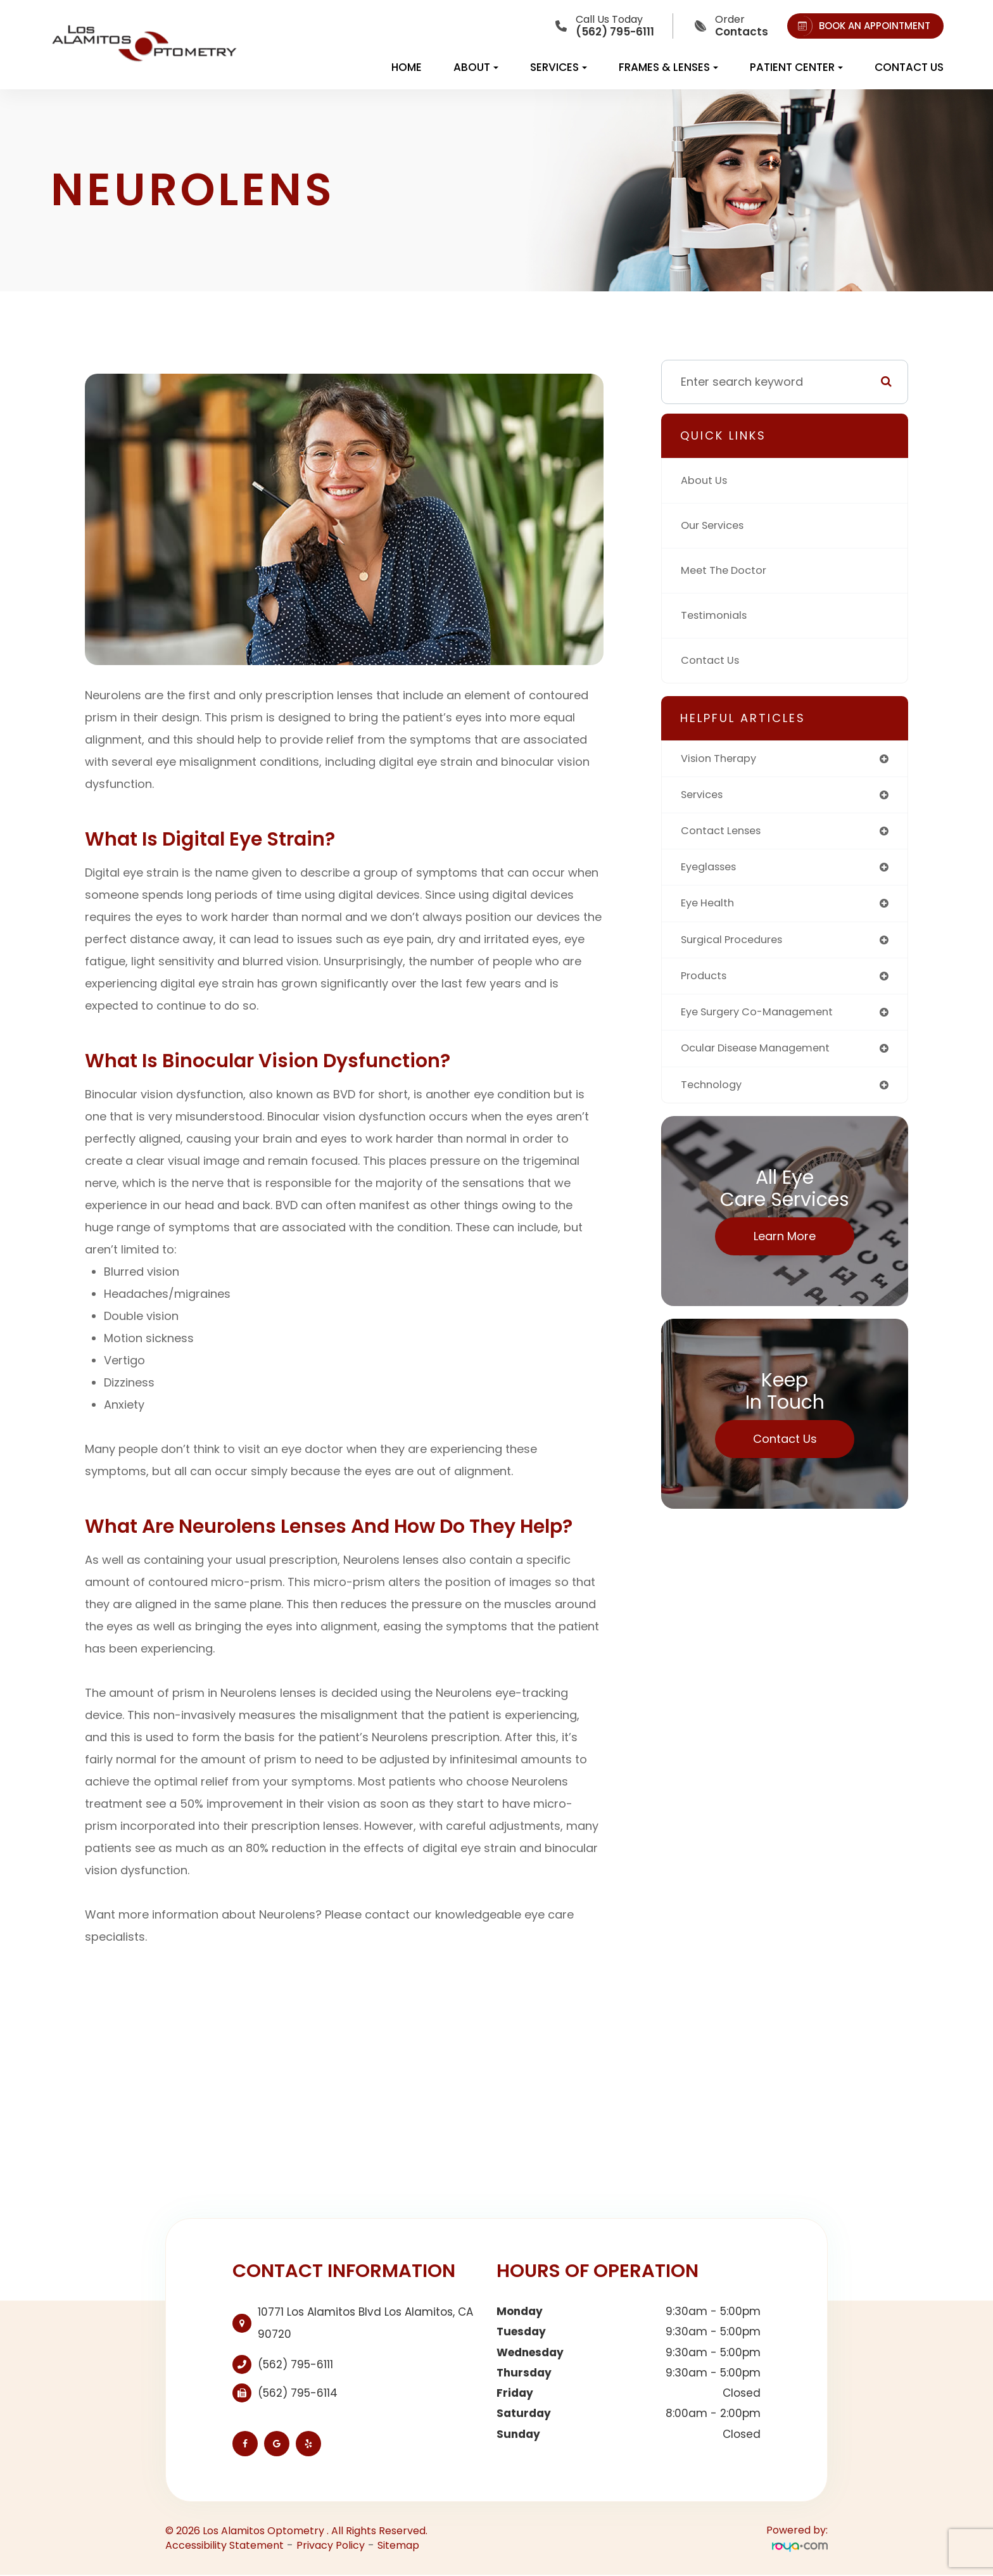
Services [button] (558, 67)
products (706, 983)
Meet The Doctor (728, 570)
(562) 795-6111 (295, 2364)
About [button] (475, 67)
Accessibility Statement (224, 2545)
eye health (710, 909)
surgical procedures (737, 946)
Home (406, 67)
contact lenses (725, 834)
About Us (706, 480)
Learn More (785, 1247)
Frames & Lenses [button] (668, 67)
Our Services (716, 525)
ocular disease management (763, 1058)
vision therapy (722, 759)
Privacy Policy (330, 2545)
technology (714, 1095)
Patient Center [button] (796, 67)
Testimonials (717, 615)
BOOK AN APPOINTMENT (861, 26)
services (704, 796)
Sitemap (398, 2545)
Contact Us (909, 67)
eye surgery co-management (765, 1021)
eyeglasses (712, 871)
